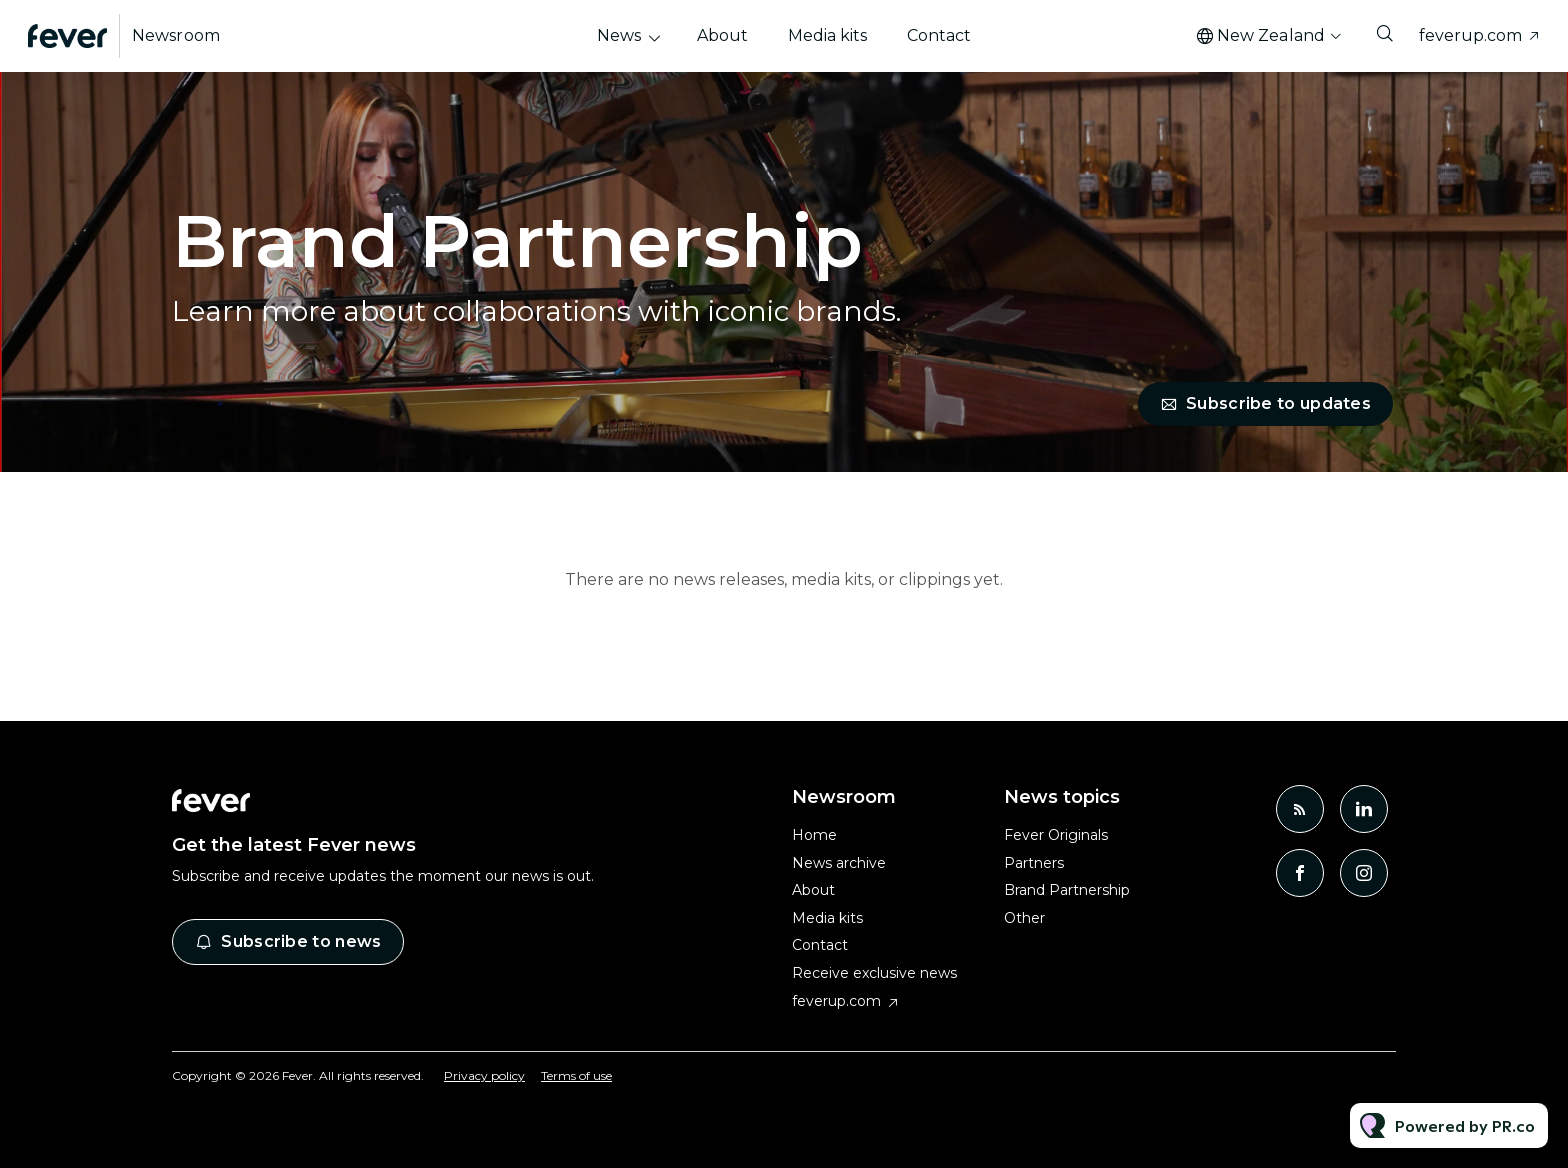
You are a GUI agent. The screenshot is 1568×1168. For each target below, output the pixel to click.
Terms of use (576, 1075)
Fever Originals (1056, 835)
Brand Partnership (1067, 890)
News (619, 35)
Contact (939, 35)
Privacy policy (484, 1075)
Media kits (827, 35)
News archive (839, 863)
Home (814, 835)
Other (1024, 918)
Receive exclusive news (874, 973)
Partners (1034, 863)
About (722, 35)
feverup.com (1470, 35)
